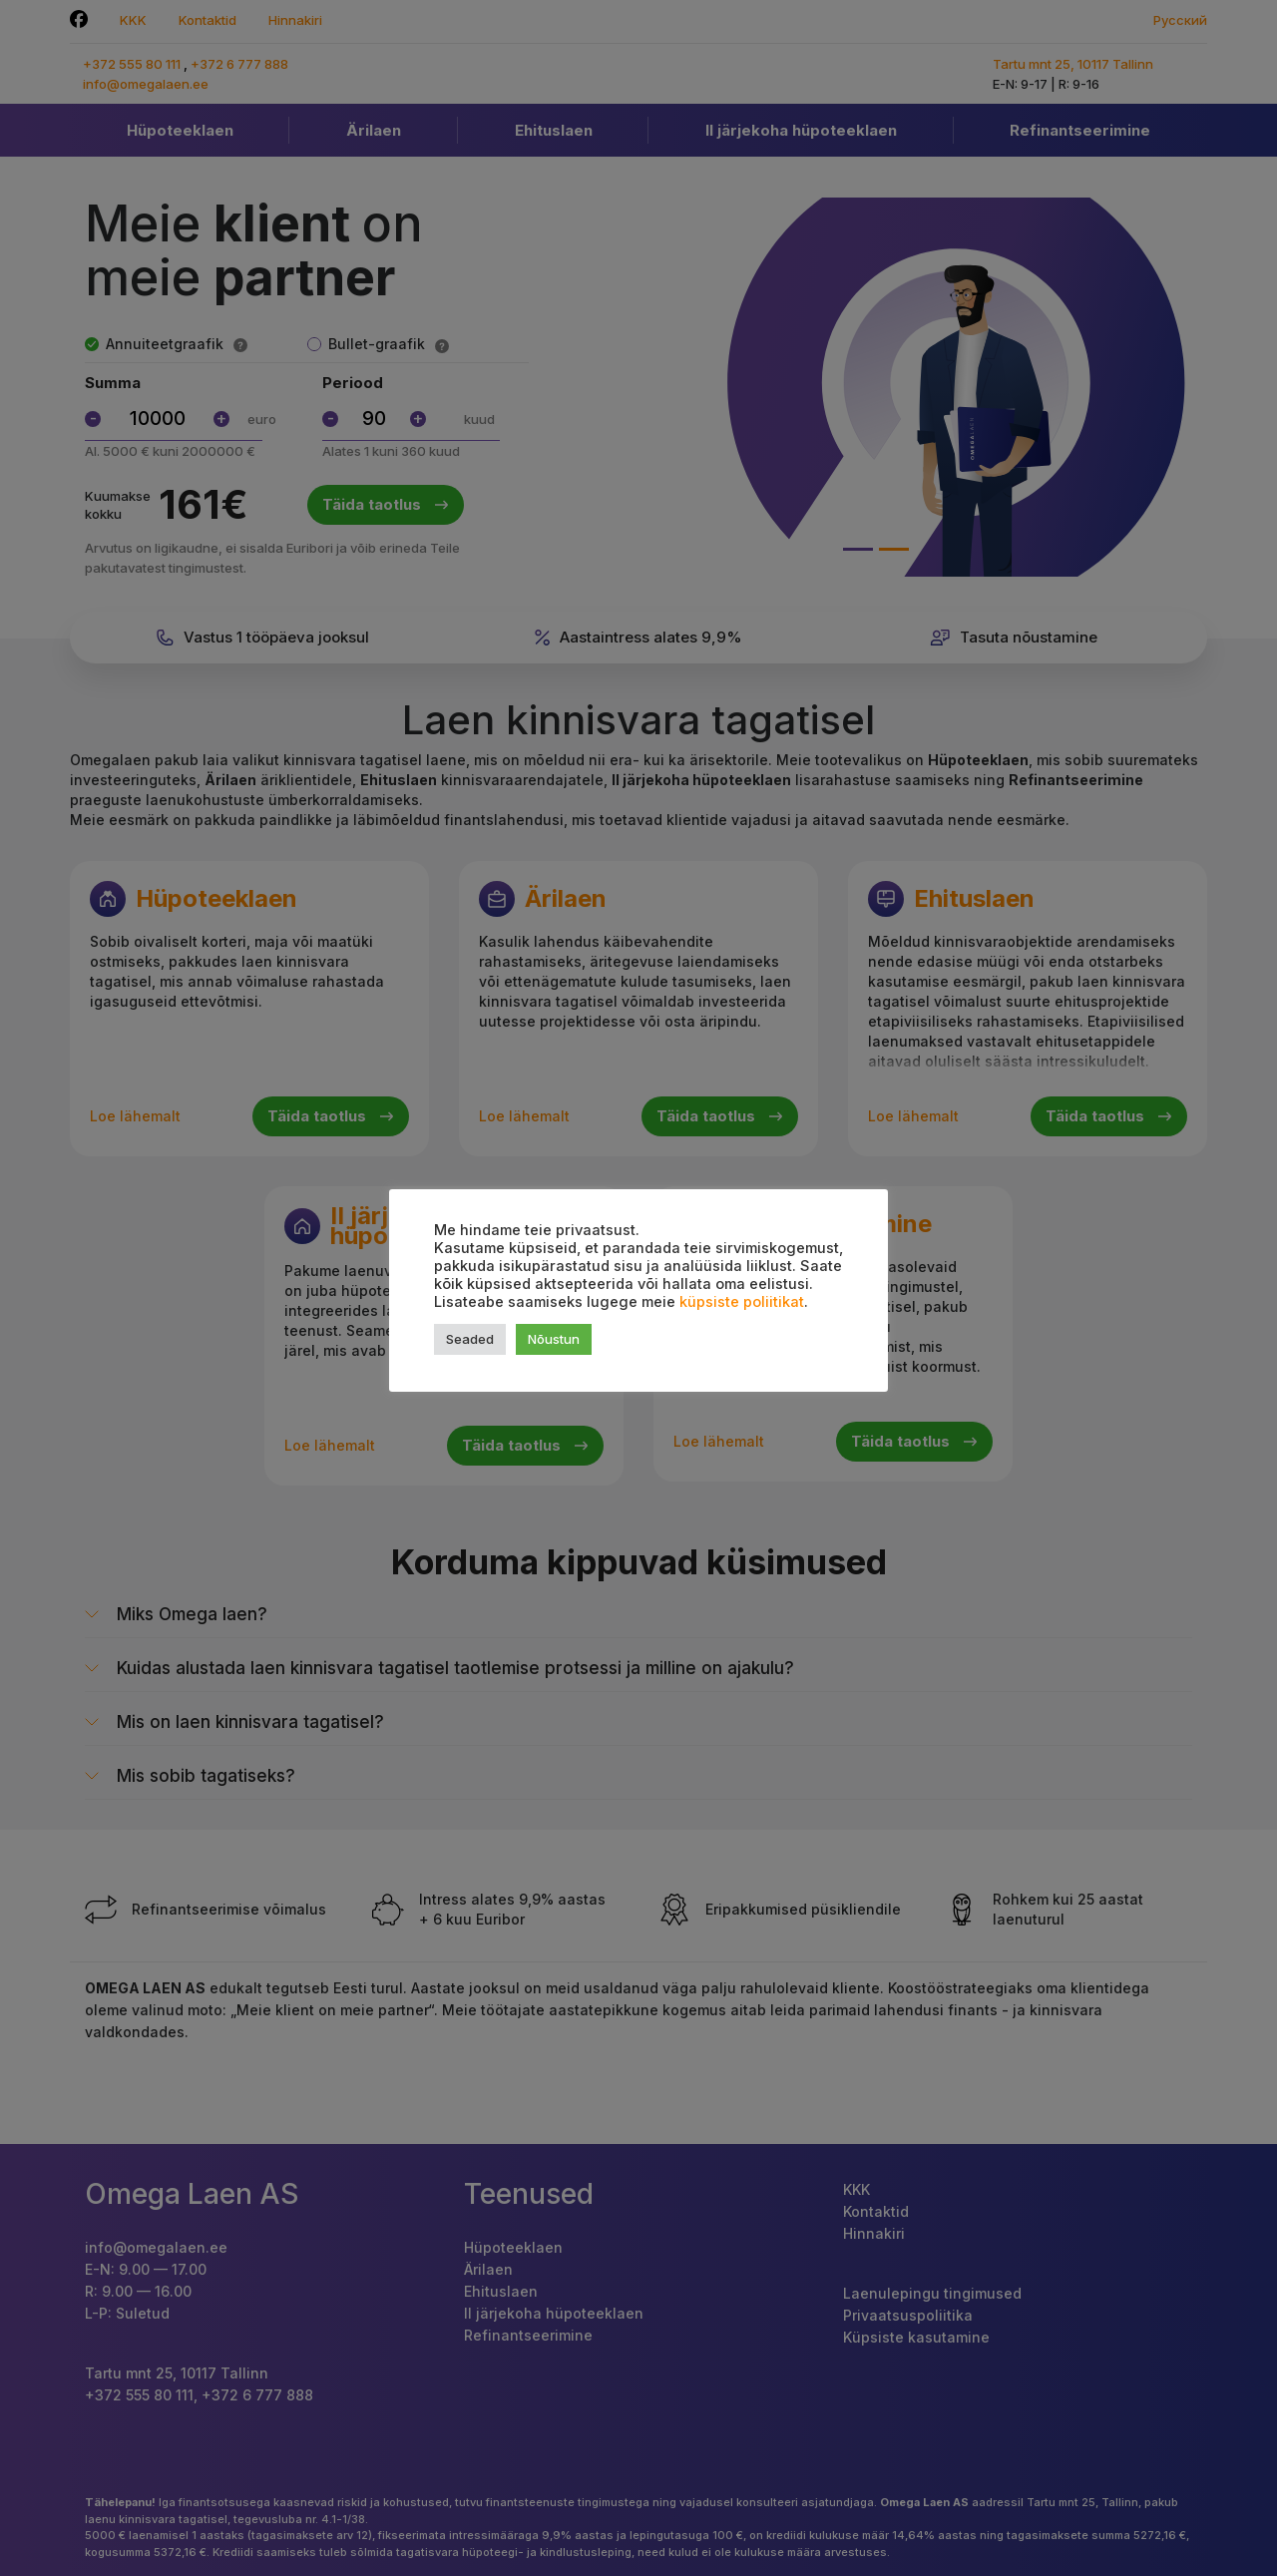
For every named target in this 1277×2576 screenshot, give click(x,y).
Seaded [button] (470, 1339)
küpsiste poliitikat (741, 1302)
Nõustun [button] (554, 1339)
